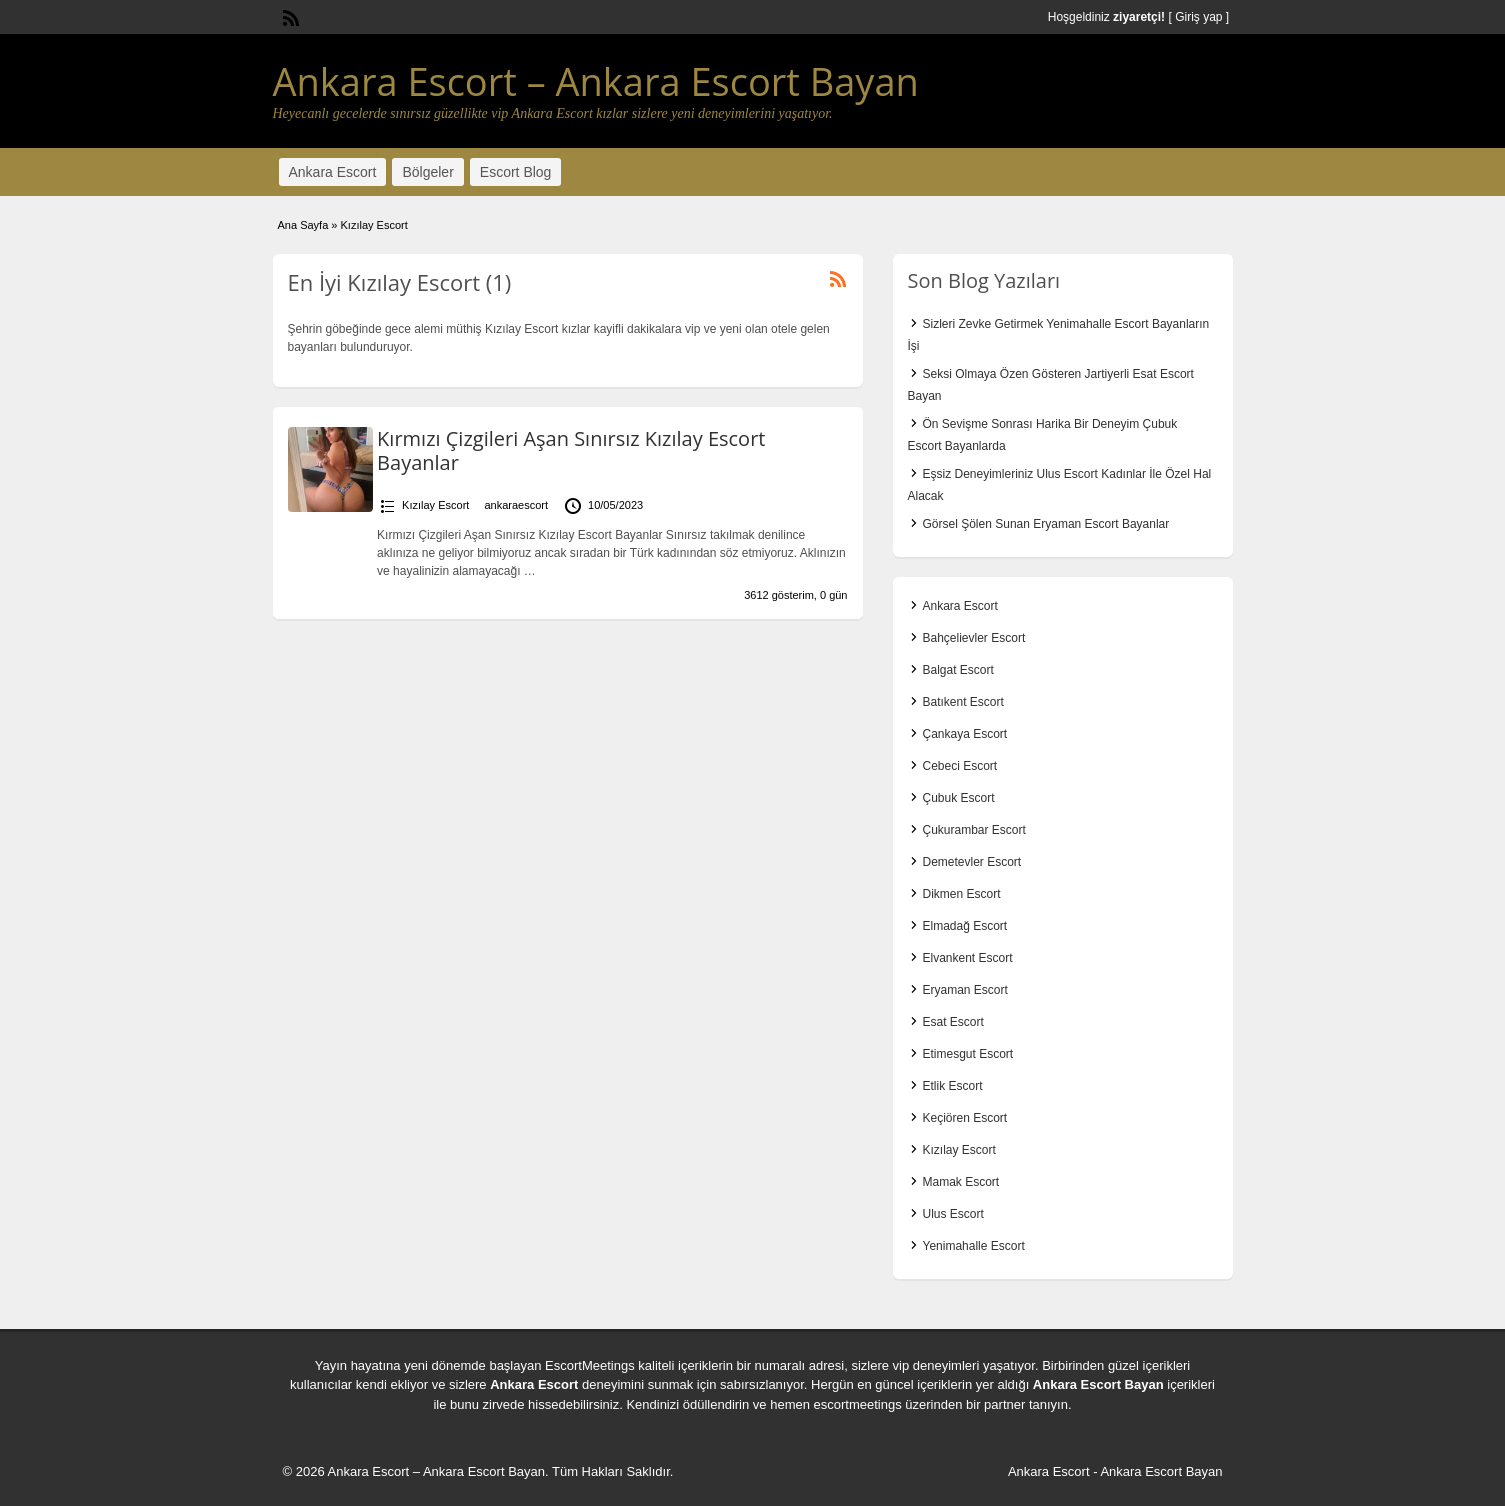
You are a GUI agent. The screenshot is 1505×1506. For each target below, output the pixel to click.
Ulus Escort (953, 1214)
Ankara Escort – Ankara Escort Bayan (596, 81)
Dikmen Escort (962, 894)
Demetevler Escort (972, 862)
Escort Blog (516, 172)
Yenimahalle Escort (974, 1246)
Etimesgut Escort (968, 1054)
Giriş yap (1198, 17)
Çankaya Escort (965, 734)
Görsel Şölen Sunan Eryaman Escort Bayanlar (1046, 524)
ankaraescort (516, 505)
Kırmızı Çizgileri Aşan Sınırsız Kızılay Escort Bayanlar (571, 450)
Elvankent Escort (968, 958)
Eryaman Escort (965, 990)
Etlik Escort (953, 1086)
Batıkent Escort (963, 702)
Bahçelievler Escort (974, 638)
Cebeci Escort (960, 766)
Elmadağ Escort (965, 926)
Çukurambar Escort (974, 830)
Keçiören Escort (965, 1118)
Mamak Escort (961, 1182)
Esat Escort (953, 1022)
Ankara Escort (333, 172)
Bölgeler (427, 172)
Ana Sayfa (303, 225)
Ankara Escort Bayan (1098, 1384)
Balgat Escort (958, 670)
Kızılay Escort (435, 505)
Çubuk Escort (959, 798)
